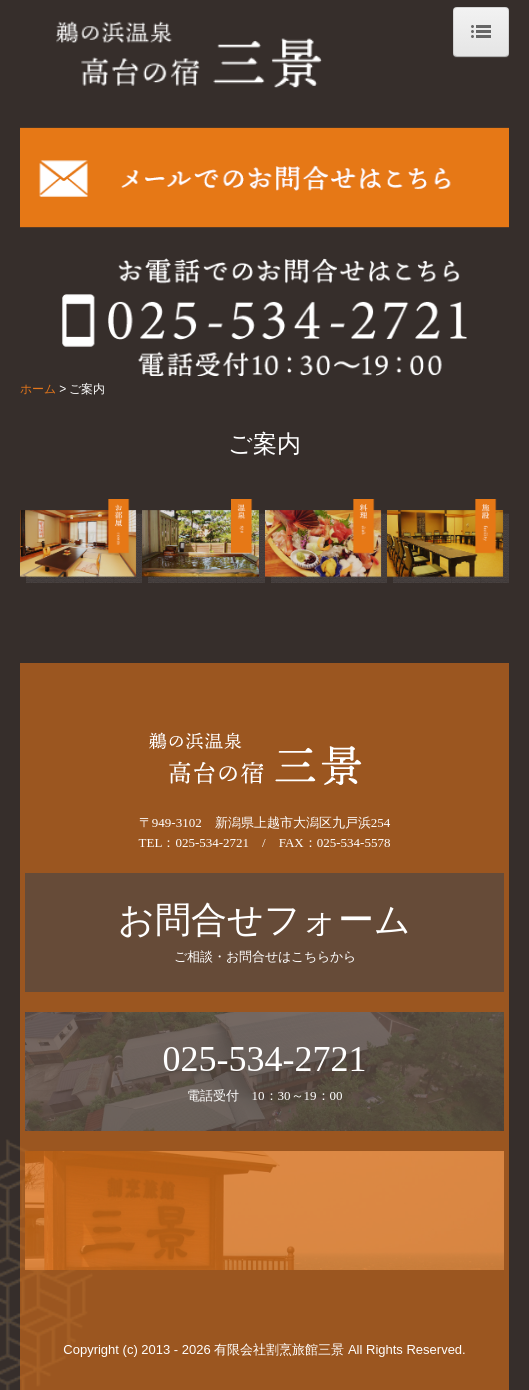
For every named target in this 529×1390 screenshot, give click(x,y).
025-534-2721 (212, 842)
